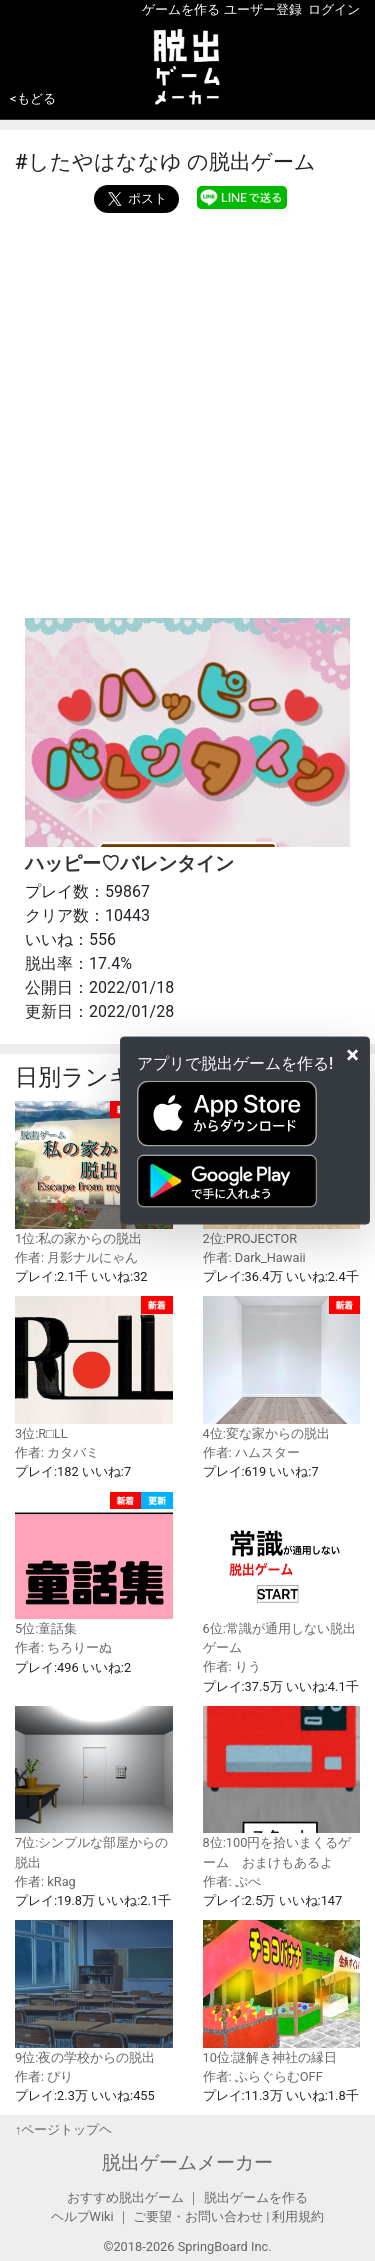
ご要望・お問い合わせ (198, 2216)
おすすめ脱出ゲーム (125, 2197)
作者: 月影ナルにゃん (76, 1257)
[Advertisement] (187, 410)
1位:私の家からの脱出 (94, 1173)
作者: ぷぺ (232, 1881)
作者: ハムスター (251, 1452)
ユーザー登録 (263, 9)
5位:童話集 (94, 1564)
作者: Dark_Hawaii (254, 1257)
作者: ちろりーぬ (63, 1647)
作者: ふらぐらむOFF (263, 2076)
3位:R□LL (94, 1368)
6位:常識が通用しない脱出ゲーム (282, 1574)
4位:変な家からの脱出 (282, 1368)
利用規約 (298, 2216)
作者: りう (232, 1666)
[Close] (352, 1054)
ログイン (334, 9)
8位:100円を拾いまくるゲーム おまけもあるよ (282, 1788)
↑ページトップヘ (63, 2129)
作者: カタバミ (57, 1452)
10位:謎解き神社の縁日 (282, 1992)
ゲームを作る (181, 9)
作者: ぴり (44, 2076)
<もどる (33, 98)
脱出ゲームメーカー (187, 2162)
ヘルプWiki (82, 2216)
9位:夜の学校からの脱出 (94, 1992)
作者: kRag (45, 1881)
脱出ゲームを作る (256, 2197)
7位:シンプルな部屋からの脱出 (94, 1788)
